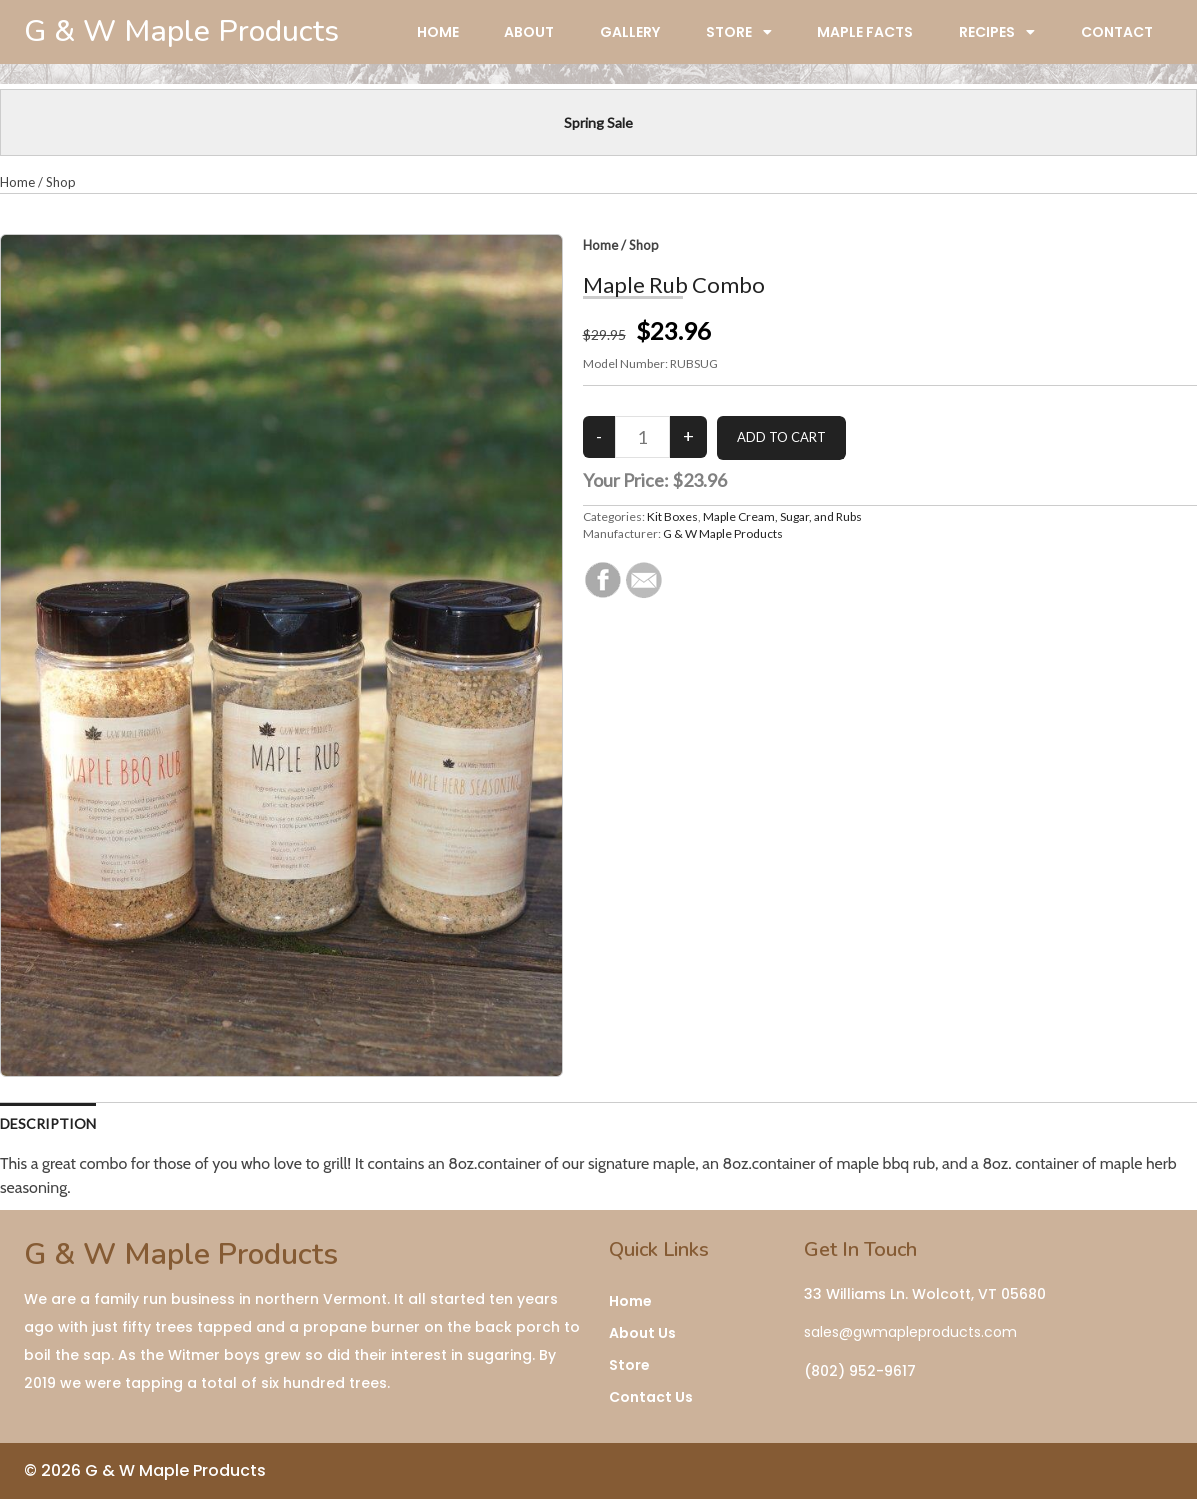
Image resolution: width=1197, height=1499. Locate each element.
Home (17, 182)
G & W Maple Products (723, 533)
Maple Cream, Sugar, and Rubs (782, 516)
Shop (61, 182)
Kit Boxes (672, 516)
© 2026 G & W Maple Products (145, 1470)
